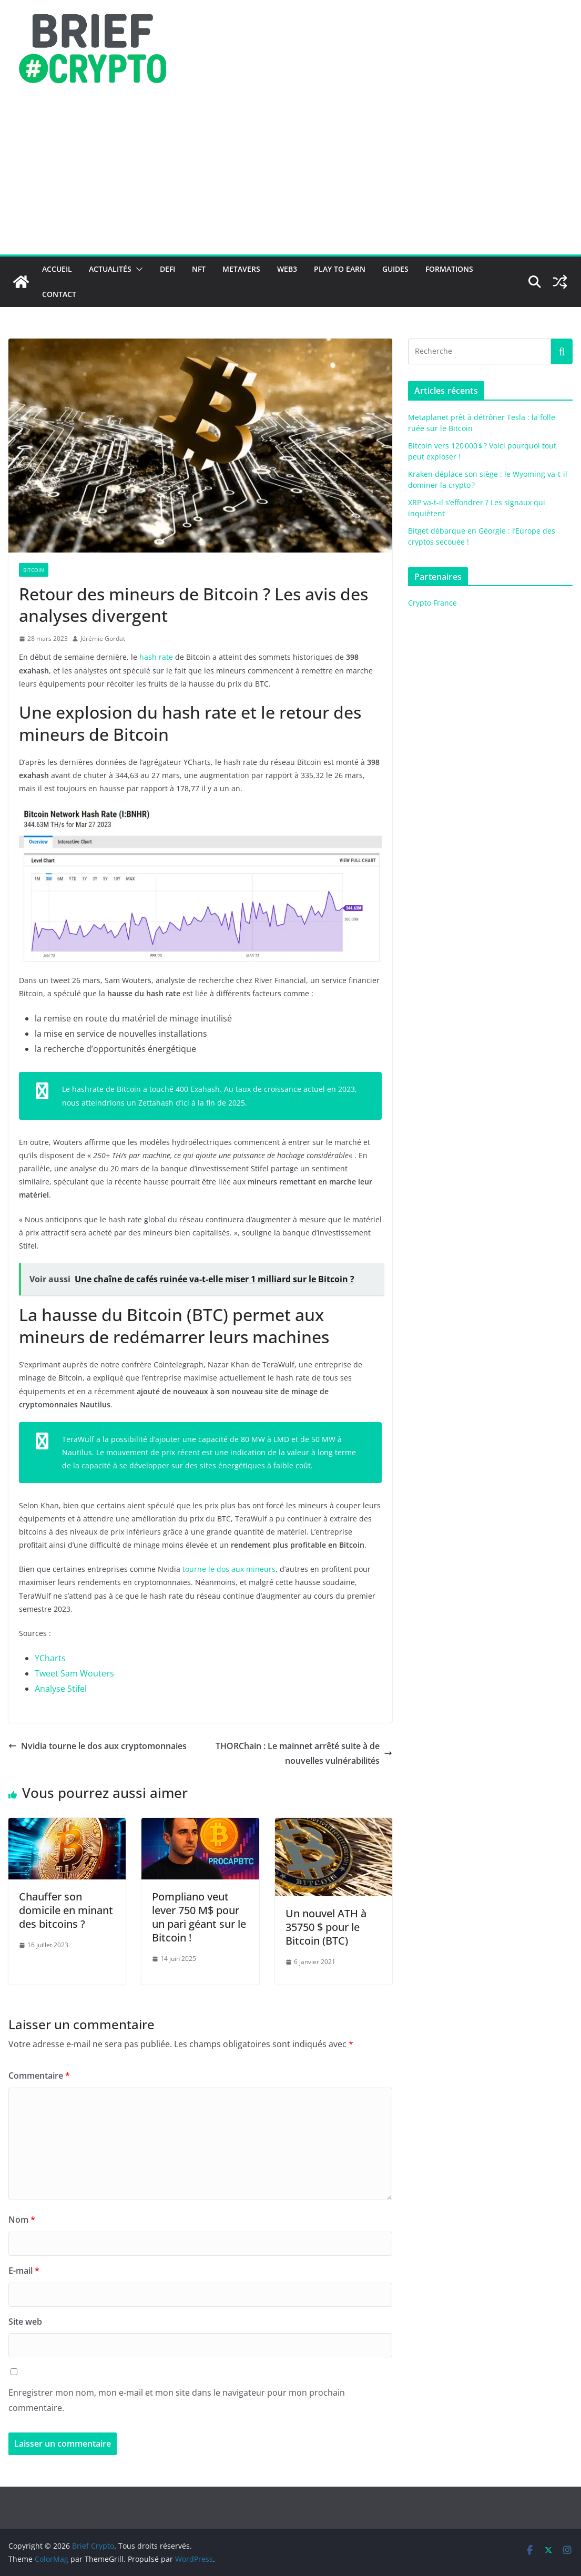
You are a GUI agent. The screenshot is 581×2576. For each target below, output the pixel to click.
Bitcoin (33, 570)
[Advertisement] (290, 175)
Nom (21, 2219)
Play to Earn (339, 269)
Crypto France (432, 603)
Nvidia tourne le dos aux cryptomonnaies (97, 1746)
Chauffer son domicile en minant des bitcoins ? (66, 1910)
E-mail (23, 2270)
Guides (395, 269)
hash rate (156, 657)
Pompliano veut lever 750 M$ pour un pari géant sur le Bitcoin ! (199, 1917)
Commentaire (39, 2075)
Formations (449, 269)
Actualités (110, 269)
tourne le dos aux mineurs (229, 1569)
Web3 (287, 269)
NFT (199, 269)
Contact (59, 294)
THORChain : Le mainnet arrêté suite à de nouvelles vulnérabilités (304, 1753)
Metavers (241, 269)
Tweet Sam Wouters (74, 1673)
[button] (137, 269)
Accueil (57, 269)
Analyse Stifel (61, 1688)
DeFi (167, 269)
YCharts (50, 1658)
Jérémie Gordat (102, 638)
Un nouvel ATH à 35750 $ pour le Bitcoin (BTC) (326, 1927)
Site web (25, 2321)
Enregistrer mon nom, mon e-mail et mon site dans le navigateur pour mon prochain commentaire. (176, 2400)
